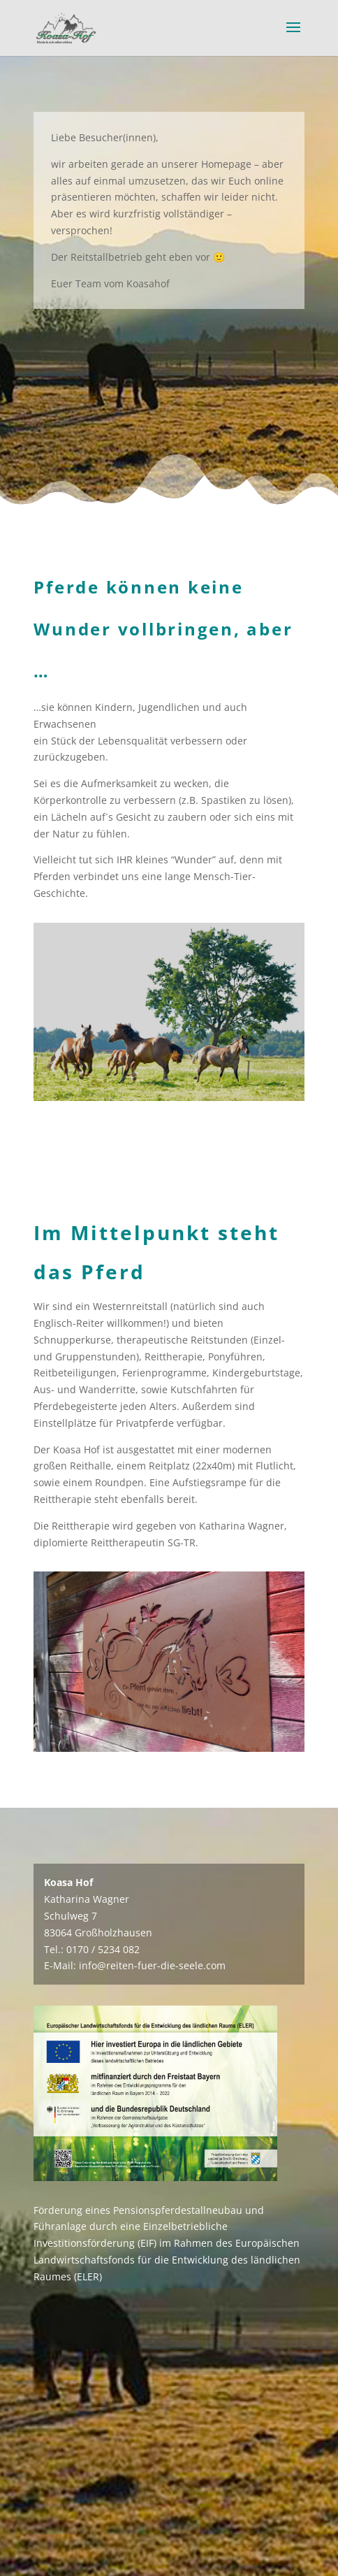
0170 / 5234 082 (103, 1949)
